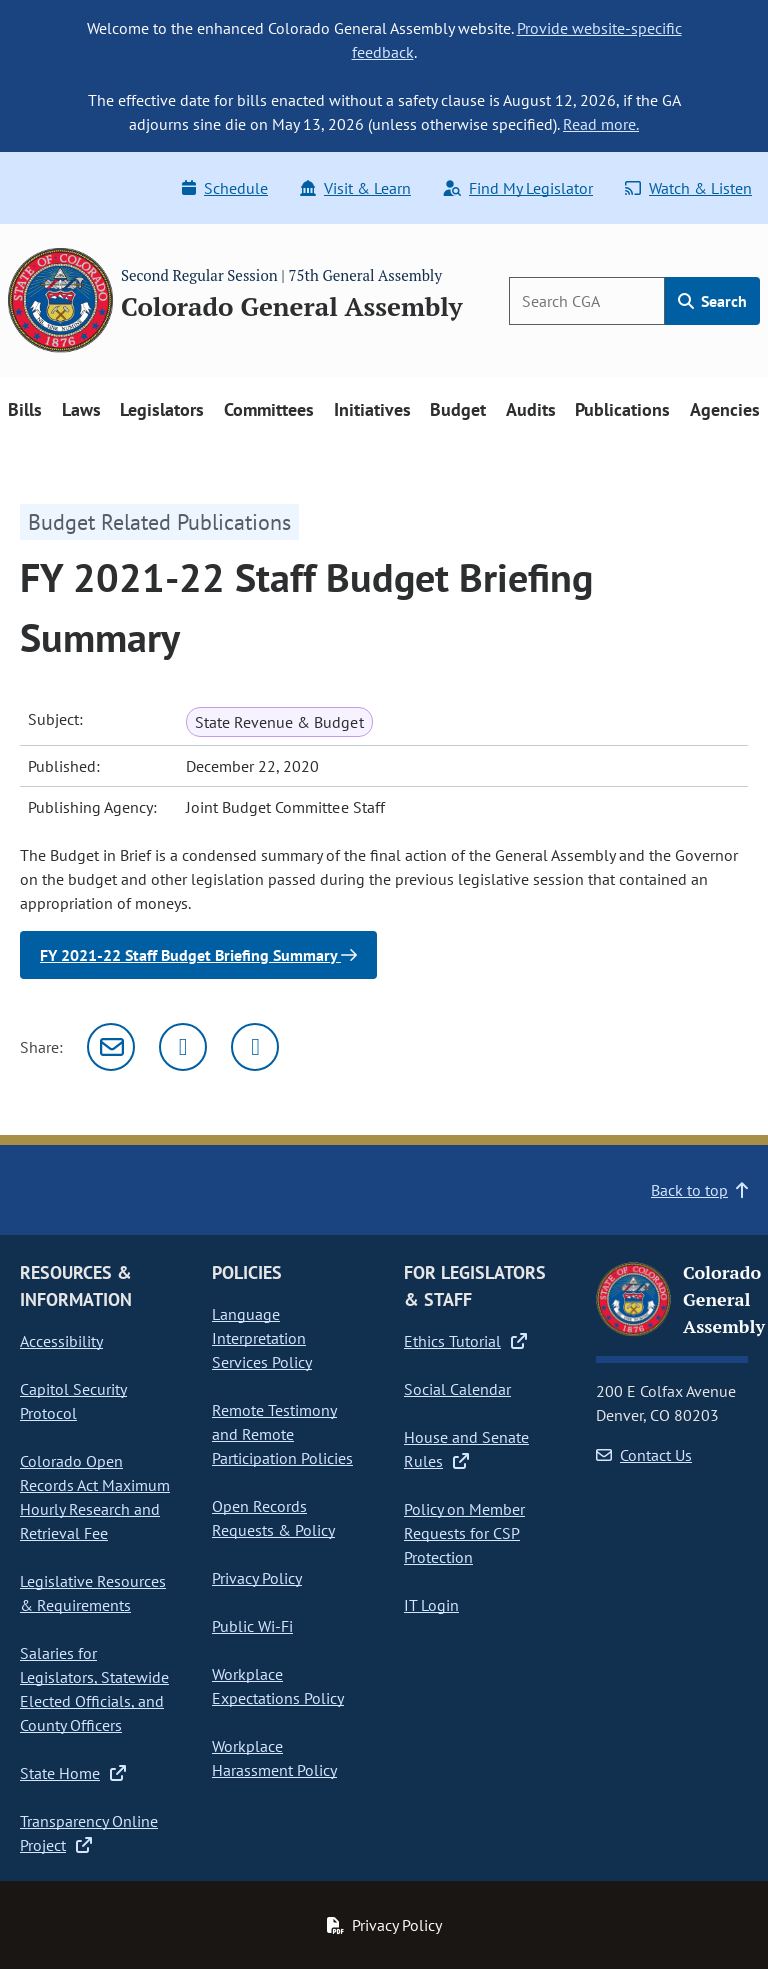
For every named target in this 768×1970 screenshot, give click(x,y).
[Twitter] (183, 1047)
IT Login (431, 1605)
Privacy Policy (257, 1578)
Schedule (225, 188)
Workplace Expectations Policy (278, 1686)
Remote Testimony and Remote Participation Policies (282, 1434)
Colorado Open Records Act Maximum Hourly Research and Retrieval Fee (95, 1497)
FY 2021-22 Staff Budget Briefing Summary (198, 955)
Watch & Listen (688, 188)
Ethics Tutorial (465, 1341)
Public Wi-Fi (252, 1626)
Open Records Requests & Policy (273, 1518)
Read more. (601, 124)
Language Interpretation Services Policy (262, 1338)
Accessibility (61, 1341)
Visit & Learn (355, 188)
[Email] (111, 1047)
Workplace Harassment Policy (274, 1758)
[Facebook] (255, 1047)
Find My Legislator (518, 188)
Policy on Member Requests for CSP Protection (464, 1533)
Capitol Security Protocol (73, 1401)
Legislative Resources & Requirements (93, 1593)
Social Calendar (457, 1389)
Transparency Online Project (89, 1833)
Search (712, 301)
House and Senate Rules (466, 1449)
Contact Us (644, 1455)
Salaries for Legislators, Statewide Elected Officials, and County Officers (94, 1689)
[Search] (587, 301)
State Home (73, 1773)
